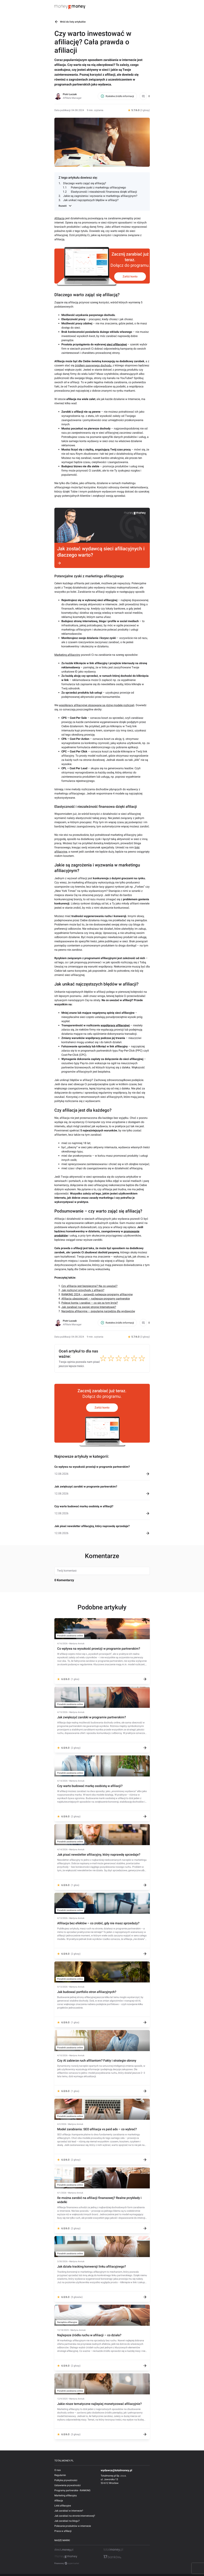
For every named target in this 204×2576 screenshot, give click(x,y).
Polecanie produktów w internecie (72, 2526)
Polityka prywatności (65, 2480)
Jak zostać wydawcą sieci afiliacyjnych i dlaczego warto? (101, 552)
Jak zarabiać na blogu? (67, 2520)
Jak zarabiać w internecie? (68, 2510)
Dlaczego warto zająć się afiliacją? (84, 183)
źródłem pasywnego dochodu (93, 365)
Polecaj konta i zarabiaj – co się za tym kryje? (89, 1302)
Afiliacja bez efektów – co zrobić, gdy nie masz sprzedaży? (98, 1923)
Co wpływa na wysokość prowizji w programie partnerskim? (92, 1466)
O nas (57, 2470)
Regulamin (60, 2475)
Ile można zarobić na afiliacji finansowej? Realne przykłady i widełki (99, 2200)
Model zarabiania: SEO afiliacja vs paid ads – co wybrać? (97, 2129)
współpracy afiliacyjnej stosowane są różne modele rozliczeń (96, 705)
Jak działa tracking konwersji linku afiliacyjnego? (91, 2266)
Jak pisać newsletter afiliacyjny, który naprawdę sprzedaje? (92, 1526)
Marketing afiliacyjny (67, 654)
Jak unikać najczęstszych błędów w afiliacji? (91, 200)
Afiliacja (59, 218)
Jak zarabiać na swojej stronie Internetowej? (88, 1307)
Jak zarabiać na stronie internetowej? (74, 2515)
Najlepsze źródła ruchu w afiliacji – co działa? (89, 2335)
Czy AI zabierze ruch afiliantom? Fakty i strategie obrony (96, 2060)
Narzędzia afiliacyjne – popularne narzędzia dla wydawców (98, 1311)
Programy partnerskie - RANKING (72, 2490)
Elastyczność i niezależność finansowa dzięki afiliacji (104, 191)
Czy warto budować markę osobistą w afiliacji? (83, 1506)
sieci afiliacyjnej (117, 344)
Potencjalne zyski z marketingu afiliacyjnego (98, 187)
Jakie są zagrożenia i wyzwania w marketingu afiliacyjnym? (100, 196)
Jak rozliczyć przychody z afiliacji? (82, 1290)
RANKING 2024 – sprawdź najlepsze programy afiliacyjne (97, 1294)
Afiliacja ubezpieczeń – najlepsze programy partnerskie (95, 1298)
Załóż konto (130, 276)
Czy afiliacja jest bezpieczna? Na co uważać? (89, 1286)
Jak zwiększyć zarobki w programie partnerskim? (85, 1486)
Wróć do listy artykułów (70, 22)
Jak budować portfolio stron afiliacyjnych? (86, 1992)
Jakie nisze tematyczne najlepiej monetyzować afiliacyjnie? (99, 2404)
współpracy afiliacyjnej (115, 1025)
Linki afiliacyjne (62, 2505)
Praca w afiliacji (62, 2531)
